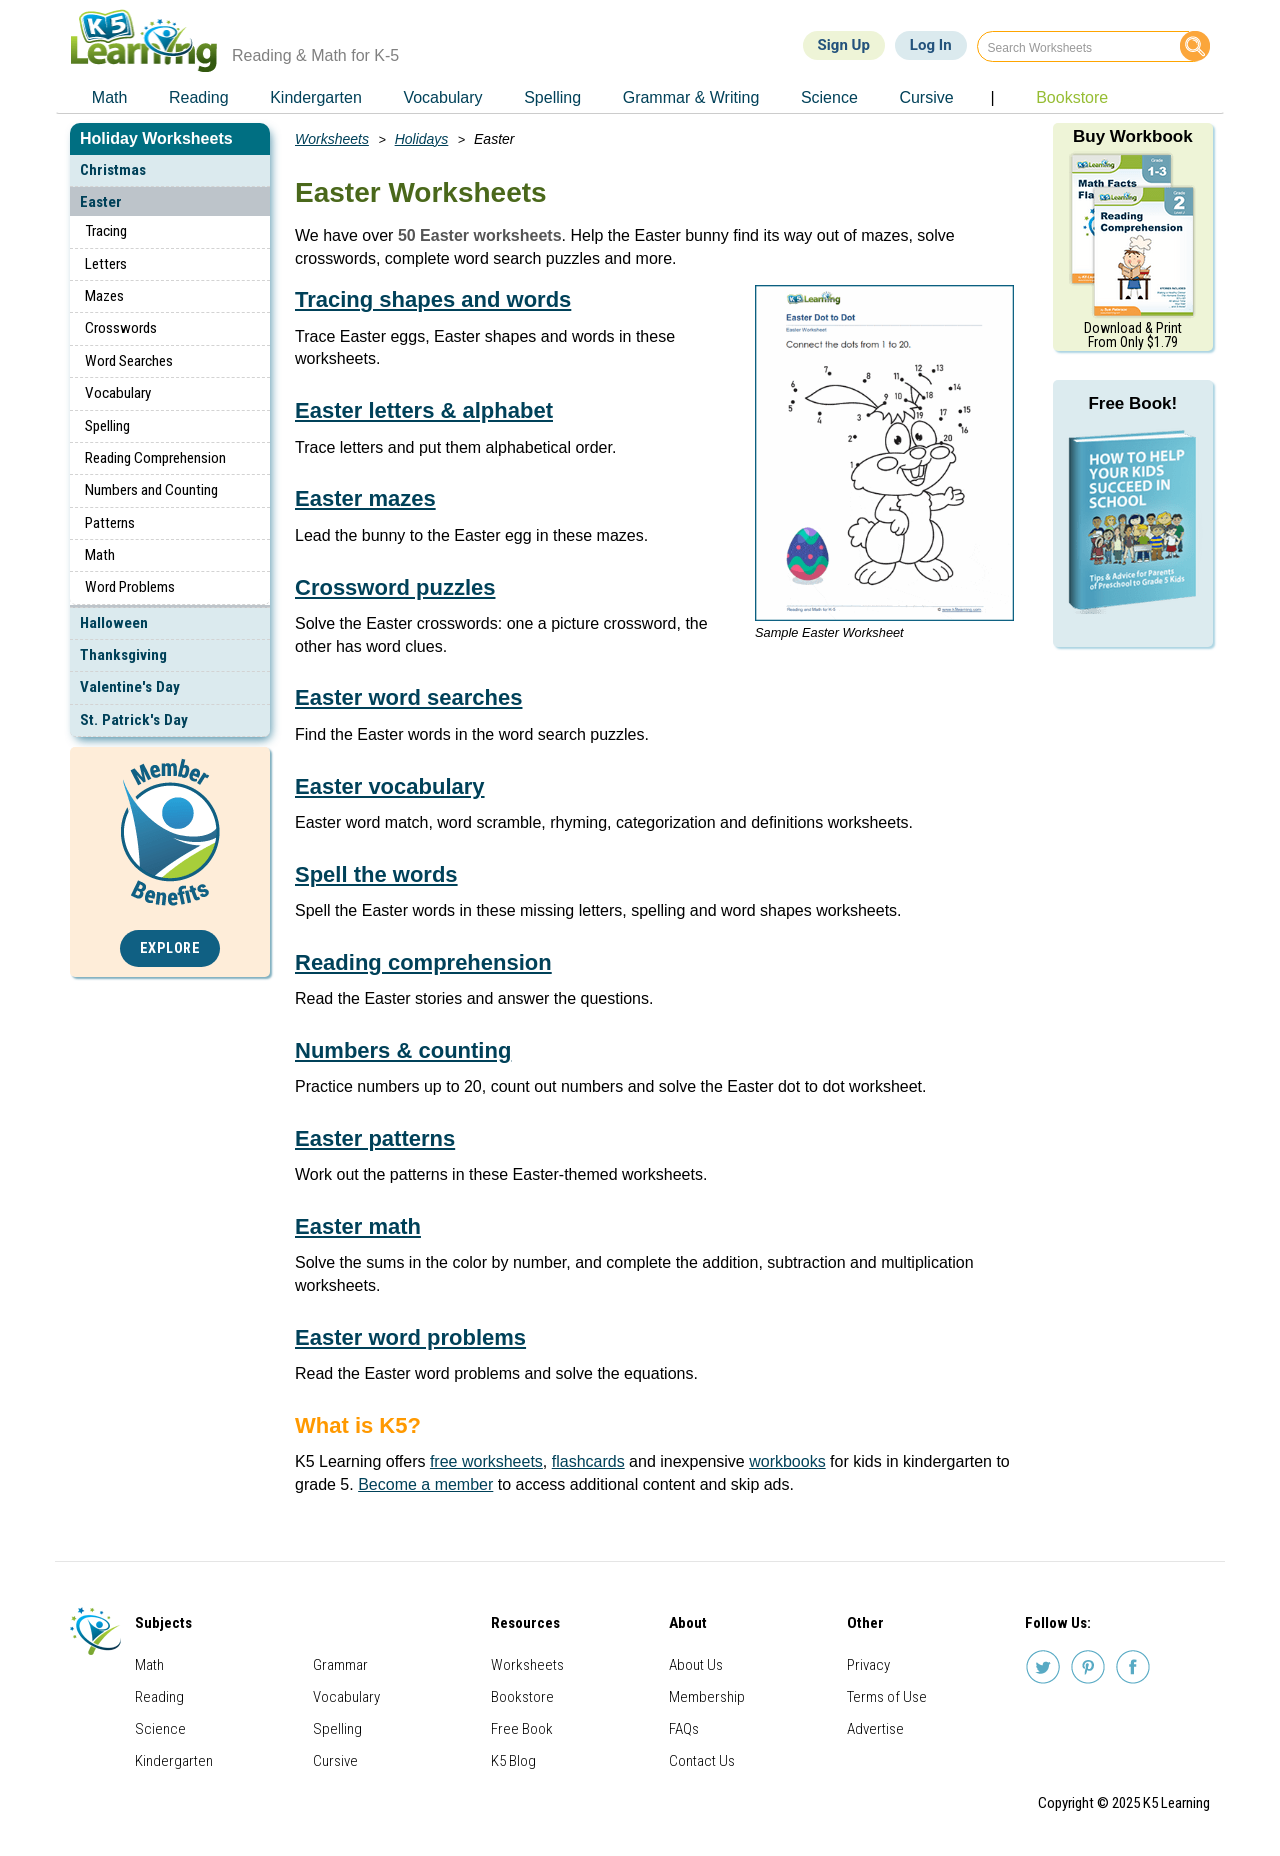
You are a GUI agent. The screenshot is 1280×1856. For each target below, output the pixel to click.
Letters (106, 264)
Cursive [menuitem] (926, 97)
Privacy (868, 1665)
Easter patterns (375, 1138)
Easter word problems (410, 1337)
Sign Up (844, 45)
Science (160, 1729)
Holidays (422, 139)
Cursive (335, 1761)
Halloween (114, 623)
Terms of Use (887, 1697)
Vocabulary (118, 393)
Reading (159, 1697)
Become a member (425, 1484)
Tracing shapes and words (433, 299)
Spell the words (376, 874)
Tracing (106, 231)
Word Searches (129, 361)
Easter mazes (365, 498)
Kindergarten (174, 1761)
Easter (101, 202)
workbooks (787, 1461)
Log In (931, 45)
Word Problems (130, 587)
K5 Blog (513, 1761)
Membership (707, 1697)
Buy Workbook (1133, 136)
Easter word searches (408, 697)
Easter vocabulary (390, 786)
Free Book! (1132, 403)
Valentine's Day (130, 687)
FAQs (684, 1729)
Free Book (522, 1729)
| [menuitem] (992, 97)
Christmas (113, 170)
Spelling (107, 426)
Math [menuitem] (110, 97)
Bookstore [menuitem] (1072, 97)
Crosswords (121, 328)
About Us (696, 1665)
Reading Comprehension (155, 458)
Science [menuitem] (829, 97)
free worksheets (486, 1461)
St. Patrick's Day (134, 720)
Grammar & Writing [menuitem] (691, 97)
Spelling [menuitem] (552, 97)
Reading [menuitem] (199, 97)
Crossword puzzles (395, 587)
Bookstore (522, 1697)
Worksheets (332, 139)
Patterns (110, 523)
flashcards (588, 1461)
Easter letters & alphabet (424, 410)
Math (100, 555)
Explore (170, 948)
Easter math (358, 1226)
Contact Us (702, 1761)
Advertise (875, 1729)
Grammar (340, 1665)
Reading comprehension (423, 962)
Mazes (104, 296)
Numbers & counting (403, 1050)
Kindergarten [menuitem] (316, 97)
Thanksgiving (123, 655)
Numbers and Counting (151, 490)
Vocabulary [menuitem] (442, 97)
